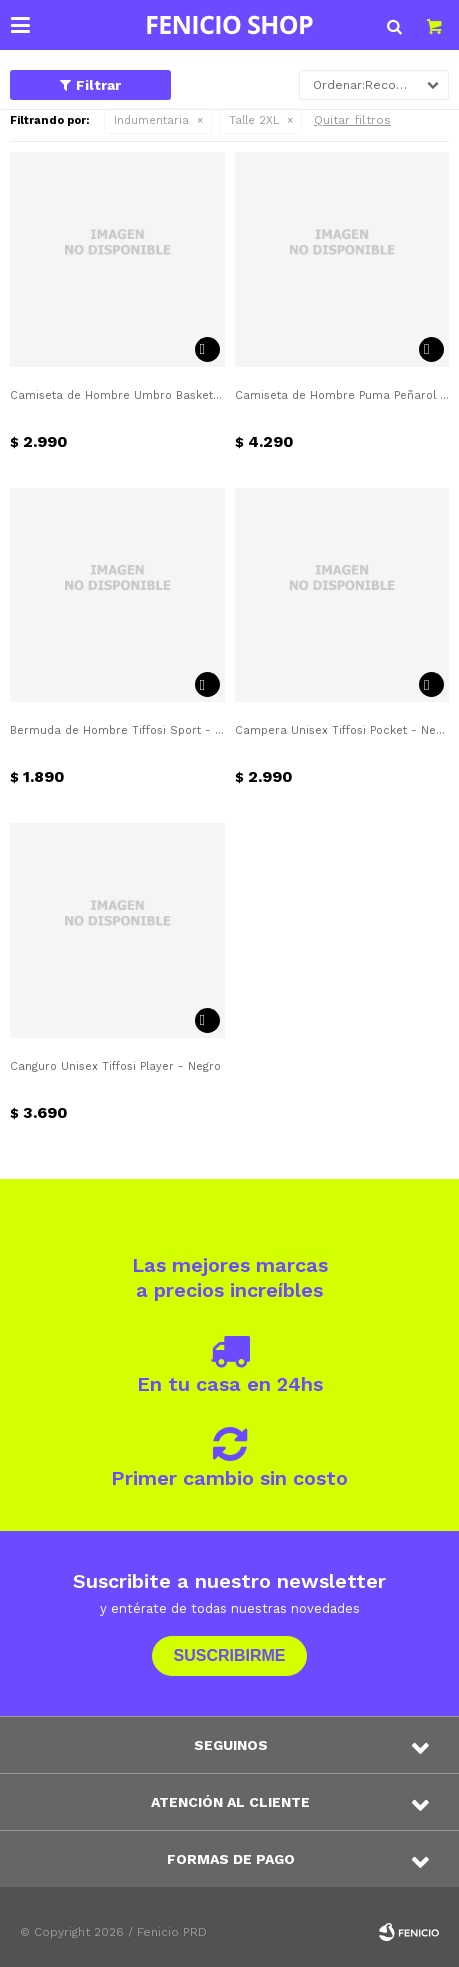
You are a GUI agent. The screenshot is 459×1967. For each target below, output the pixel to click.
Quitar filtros (352, 120)
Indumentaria (151, 120)
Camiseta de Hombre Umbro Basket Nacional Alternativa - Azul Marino (117, 395)
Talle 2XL (254, 120)
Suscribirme (229, 1655)
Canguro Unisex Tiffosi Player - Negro (115, 1066)
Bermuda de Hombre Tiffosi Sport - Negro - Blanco (117, 730)
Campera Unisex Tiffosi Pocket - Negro (342, 730)
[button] (394, 25)
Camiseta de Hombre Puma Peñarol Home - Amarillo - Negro (342, 395)
